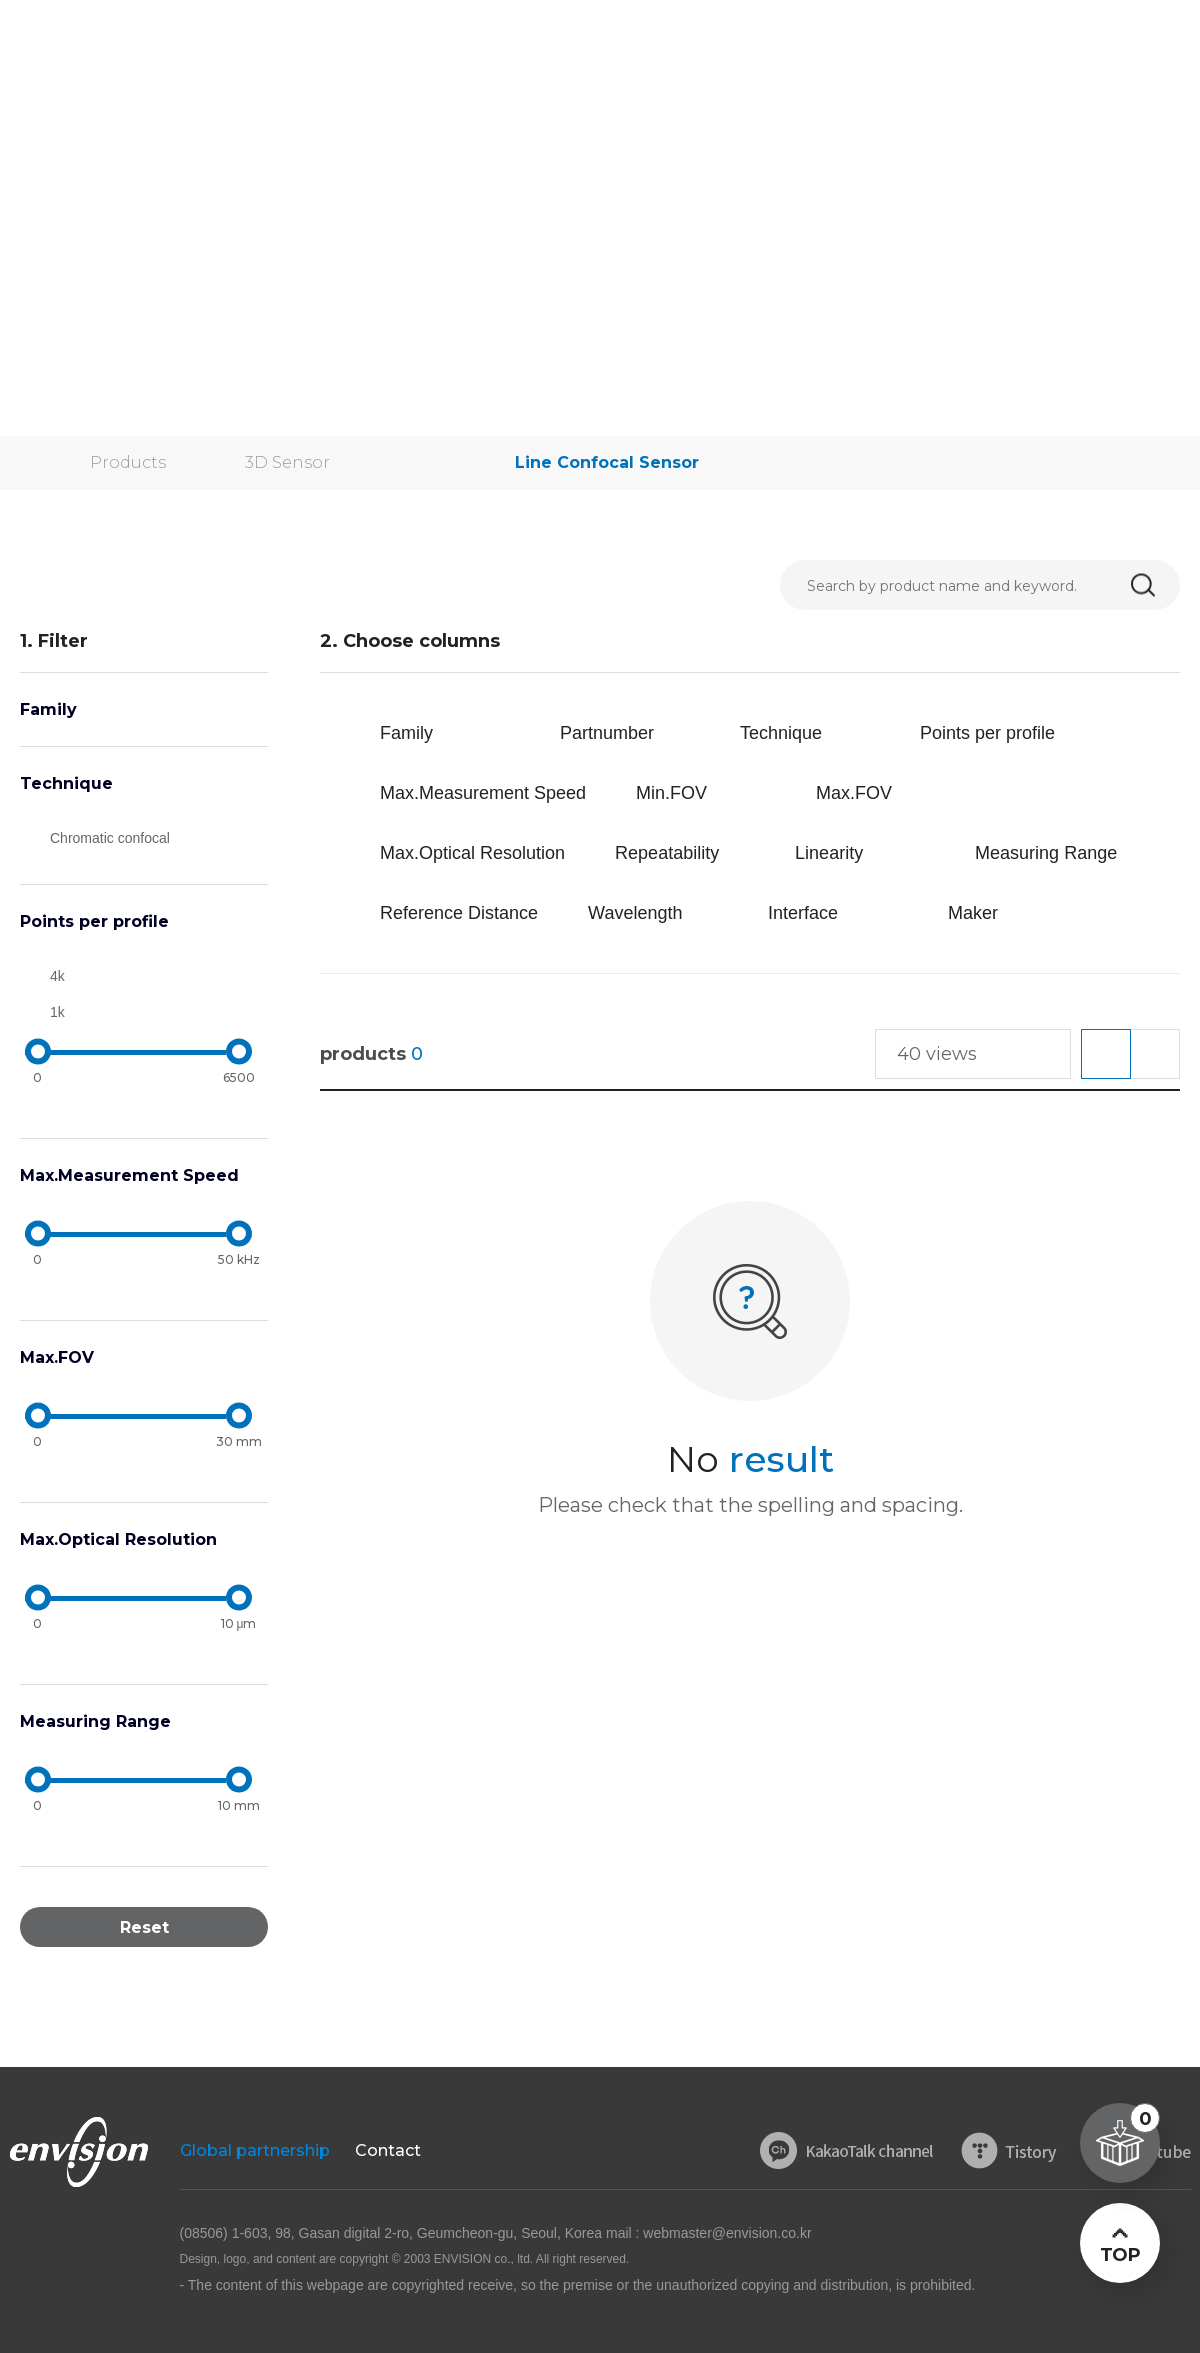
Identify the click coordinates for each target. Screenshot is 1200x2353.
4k (57, 976)
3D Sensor (287, 462)
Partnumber (607, 733)
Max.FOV (57, 1357)
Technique (66, 783)
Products (128, 462)
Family (48, 709)
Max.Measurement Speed (129, 1175)
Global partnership (255, 2150)
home (20, 463)
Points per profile (94, 921)
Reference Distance (459, 913)
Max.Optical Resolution (118, 1539)
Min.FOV (671, 793)
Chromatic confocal (110, 838)
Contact (388, 2150)
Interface (803, 913)
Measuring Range (95, 1721)
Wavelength (635, 913)
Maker (973, 913)
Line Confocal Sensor (607, 462)
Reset (144, 1927)
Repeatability (667, 853)
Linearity (829, 853)
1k (57, 1012)
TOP (1119, 2255)
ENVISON (69, 40)
